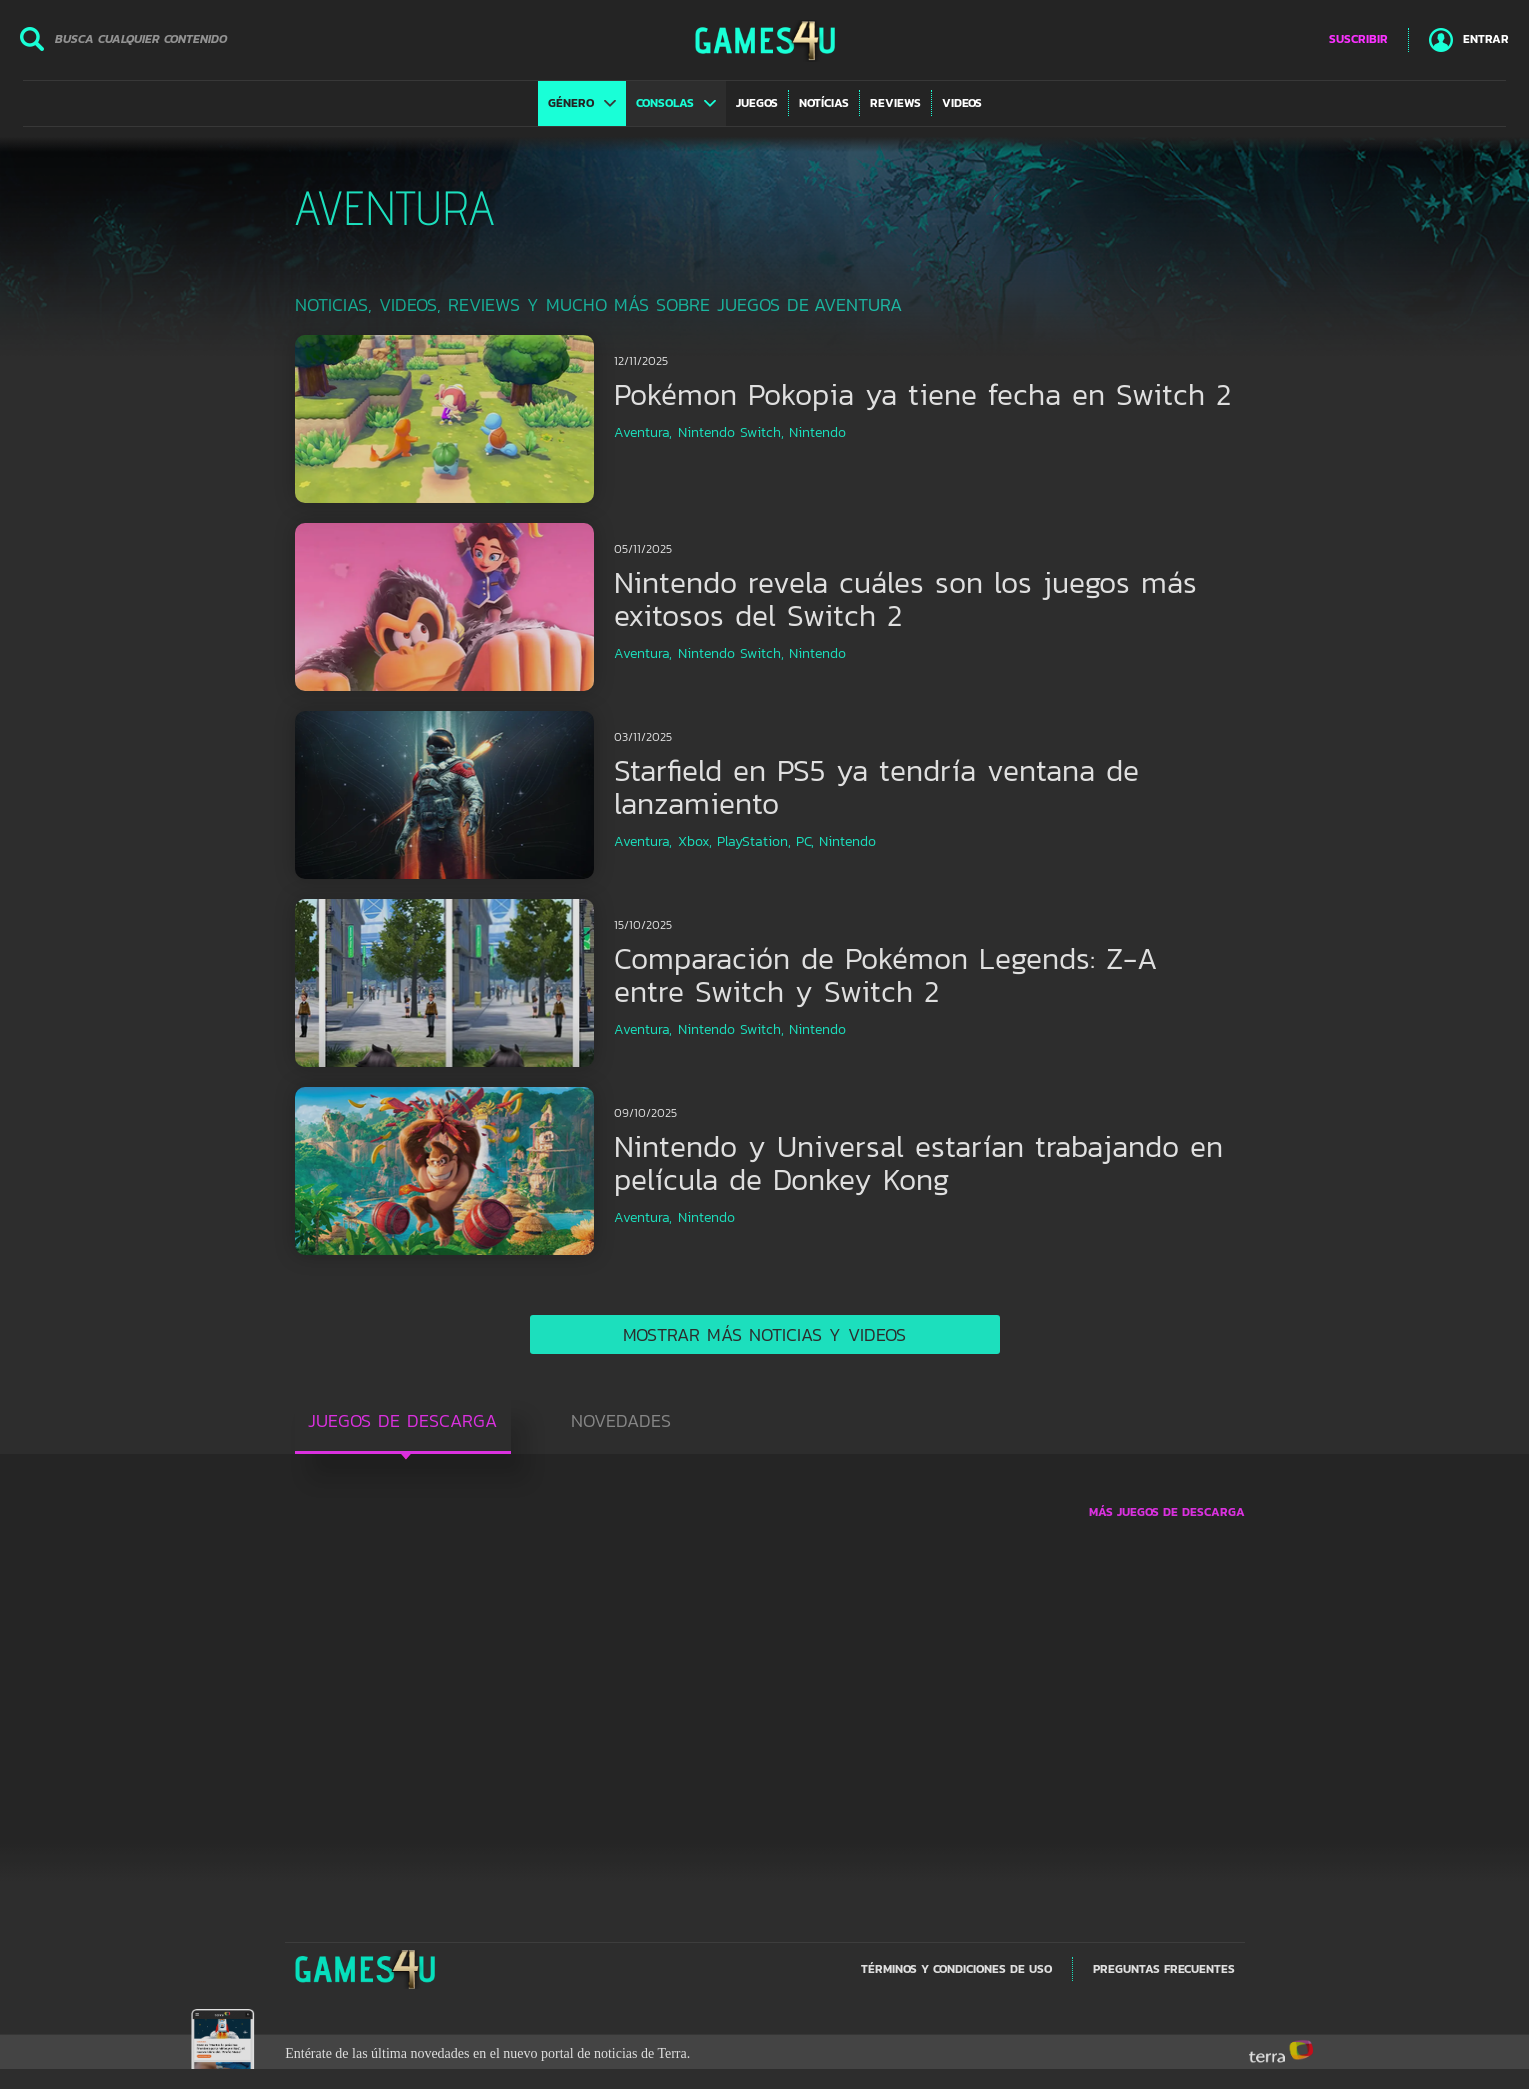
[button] (582, 103)
